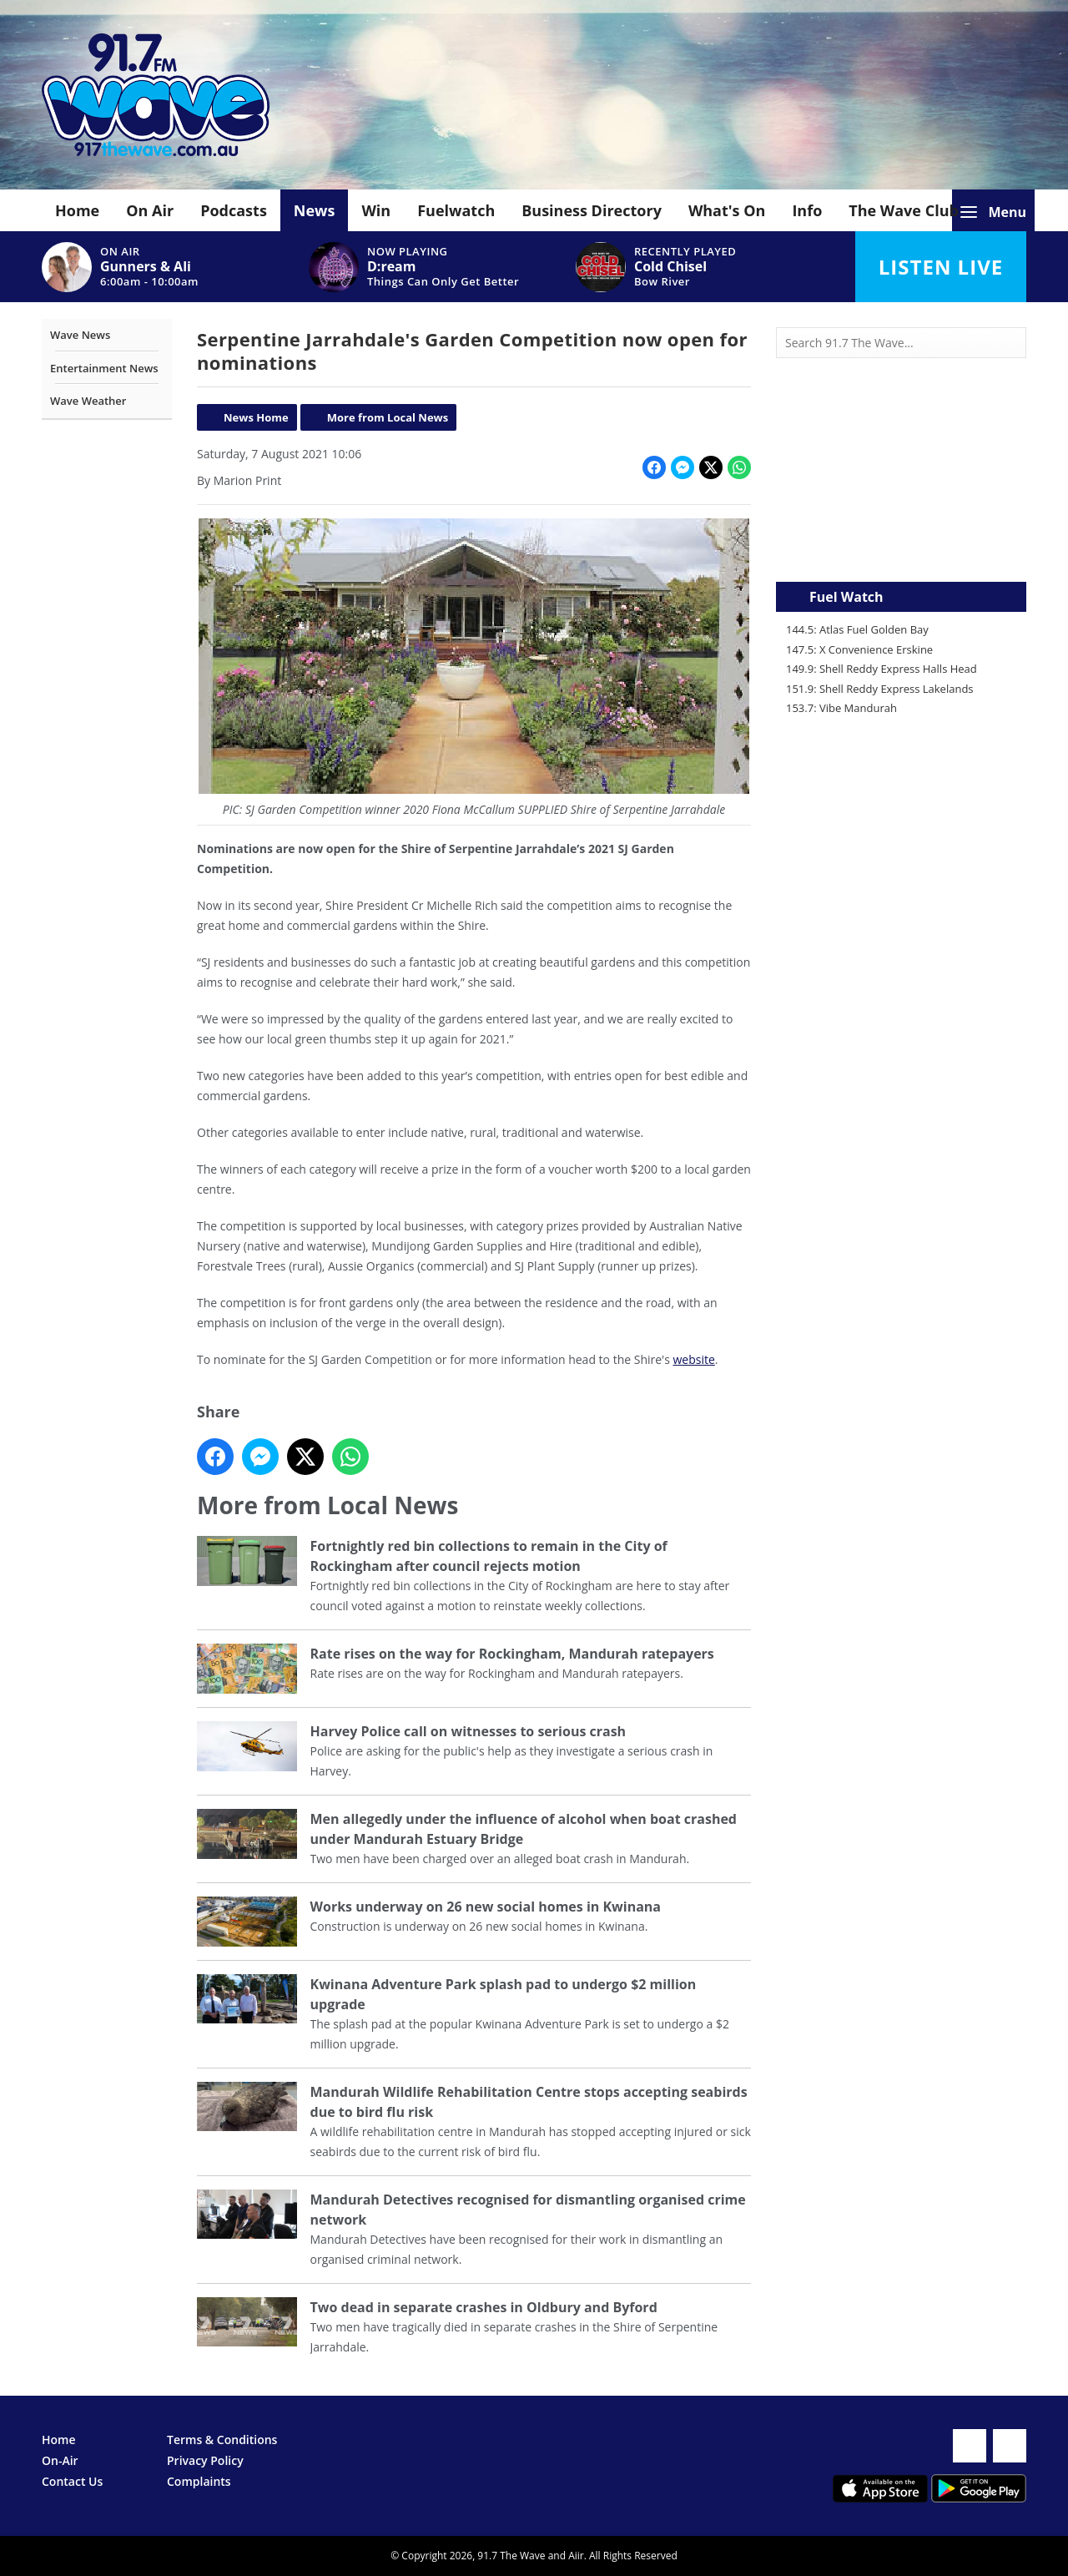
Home (77, 210)
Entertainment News (104, 368)
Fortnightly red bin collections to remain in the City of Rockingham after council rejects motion (489, 1557)
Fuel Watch (846, 597)
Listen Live (941, 266)
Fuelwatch (456, 210)
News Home (256, 417)
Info (807, 210)
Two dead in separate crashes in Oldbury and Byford (483, 2307)
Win (375, 210)
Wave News (80, 334)
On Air (150, 210)
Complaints (199, 2481)
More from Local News (388, 417)
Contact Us (72, 2481)
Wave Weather (88, 400)
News (314, 210)
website (693, 1359)
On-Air (60, 2460)
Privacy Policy (205, 2460)
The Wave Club (904, 210)
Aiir (576, 2555)
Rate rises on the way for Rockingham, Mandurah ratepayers (512, 1654)
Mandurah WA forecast (901, 548)
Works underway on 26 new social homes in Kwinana (486, 1906)
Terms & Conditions (222, 2439)
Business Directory (591, 210)
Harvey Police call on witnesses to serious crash (468, 1731)
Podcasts (233, 210)
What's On (727, 210)
